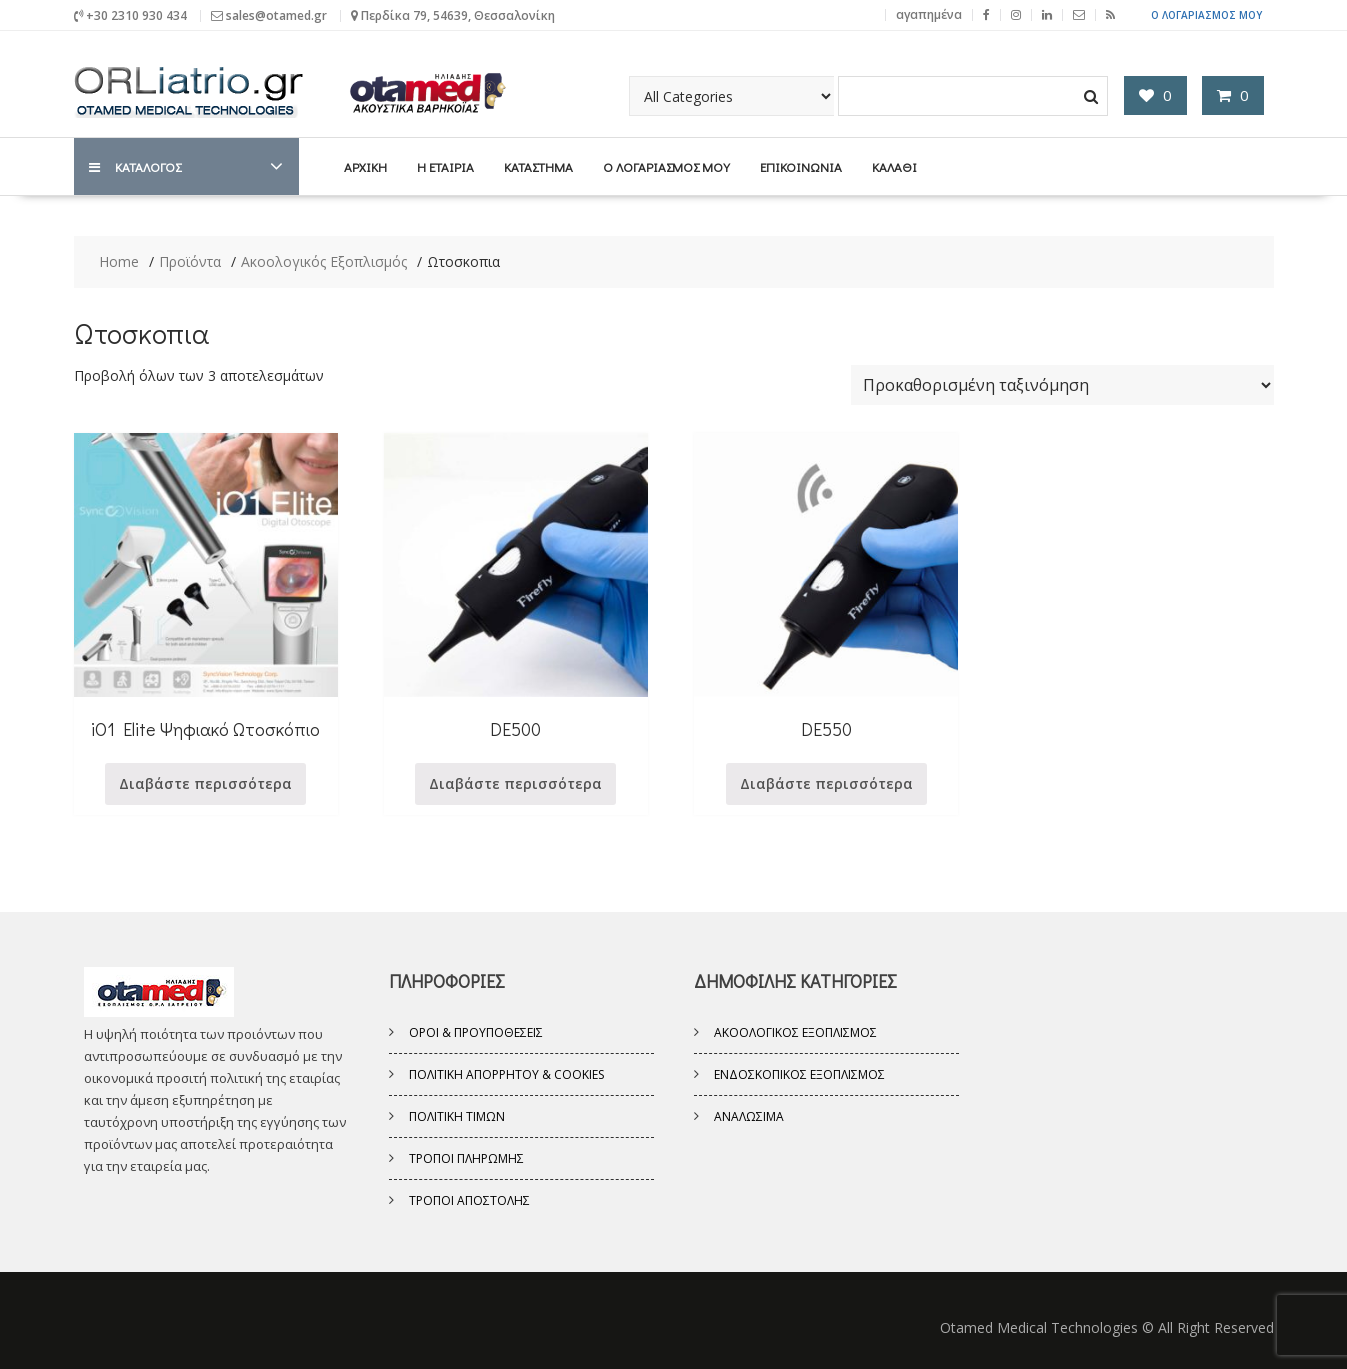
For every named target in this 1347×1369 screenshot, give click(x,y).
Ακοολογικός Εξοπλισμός (795, 1032)
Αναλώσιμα (749, 1116)
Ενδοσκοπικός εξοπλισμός (799, 1074)
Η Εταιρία (445, 166)
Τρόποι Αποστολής (469, 1200)
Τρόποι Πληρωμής (466, 1158)
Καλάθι (894, 166)
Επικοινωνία (801, 166)
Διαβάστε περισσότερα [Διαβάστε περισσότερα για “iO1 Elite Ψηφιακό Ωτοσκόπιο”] (205, 783)
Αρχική (365, 166)
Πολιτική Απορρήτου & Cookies (506, 1074)
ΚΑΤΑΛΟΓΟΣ (135, 166)
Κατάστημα (538, 166)
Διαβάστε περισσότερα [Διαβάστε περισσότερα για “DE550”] (826, 783)
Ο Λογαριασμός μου (1206, 15)
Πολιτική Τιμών (457, 1116)
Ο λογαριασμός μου (666, 166)
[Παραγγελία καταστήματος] (1062, 385)
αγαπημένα (929, 14)
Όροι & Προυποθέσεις (476, 1032)
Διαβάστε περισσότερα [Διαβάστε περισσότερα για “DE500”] (515, 783)
